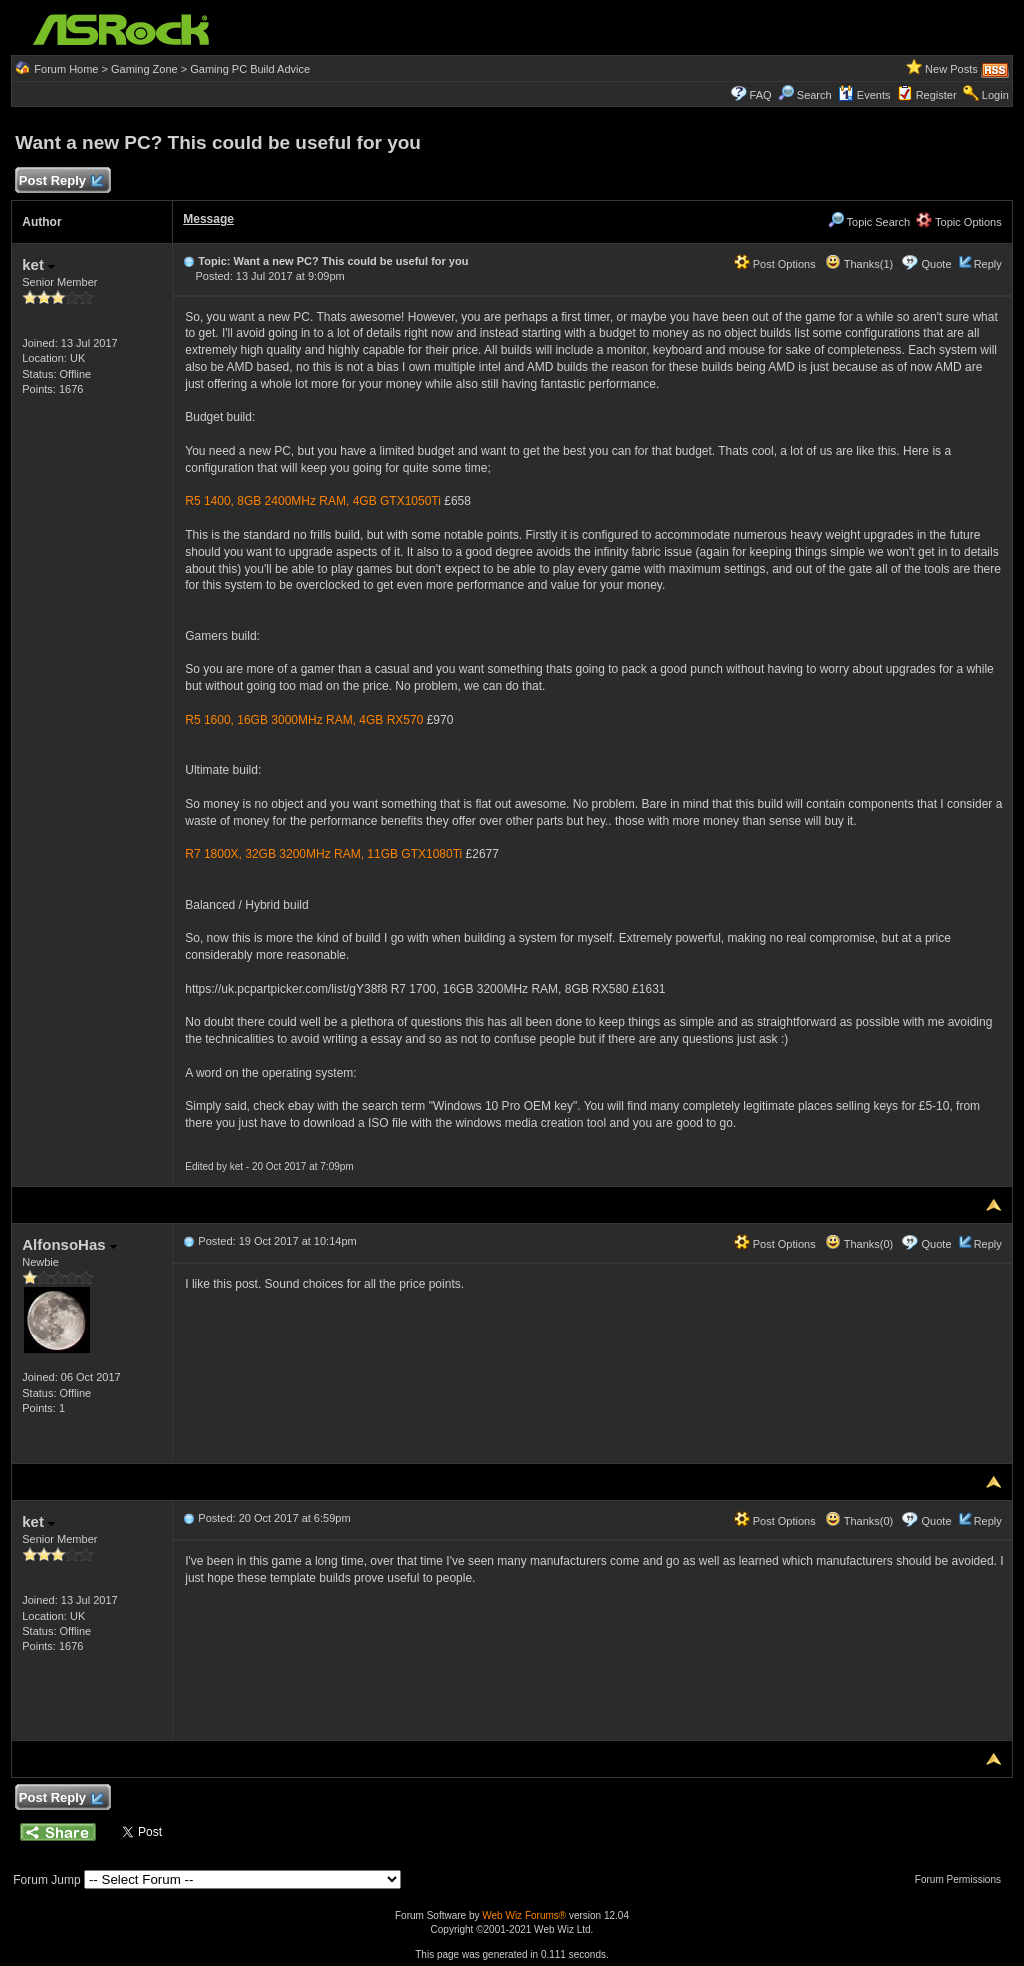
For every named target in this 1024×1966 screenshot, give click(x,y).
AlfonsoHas (69, 1244)
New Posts (951, 69)
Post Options (775, 264)
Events (864, 95)
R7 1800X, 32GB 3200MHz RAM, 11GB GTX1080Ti (323, 854)
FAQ (761, 95)
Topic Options (959, 222)
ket (38, 264)
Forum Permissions (963, 1879)
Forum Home (66, 69)
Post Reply (60, 181)
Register (936, 95)
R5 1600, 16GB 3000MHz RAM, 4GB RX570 (304, 720)
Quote (937, 264)
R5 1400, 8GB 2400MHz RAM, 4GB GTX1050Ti (313, 501)
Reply (988, 264)
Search (814, 95)
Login (995, 95)
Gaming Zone (144, 69)
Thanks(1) (859, 264)
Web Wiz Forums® (524, 1915)
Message (208, 219)
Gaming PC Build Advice (250, 69)
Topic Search (869, 222)
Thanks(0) (859, 1244)
